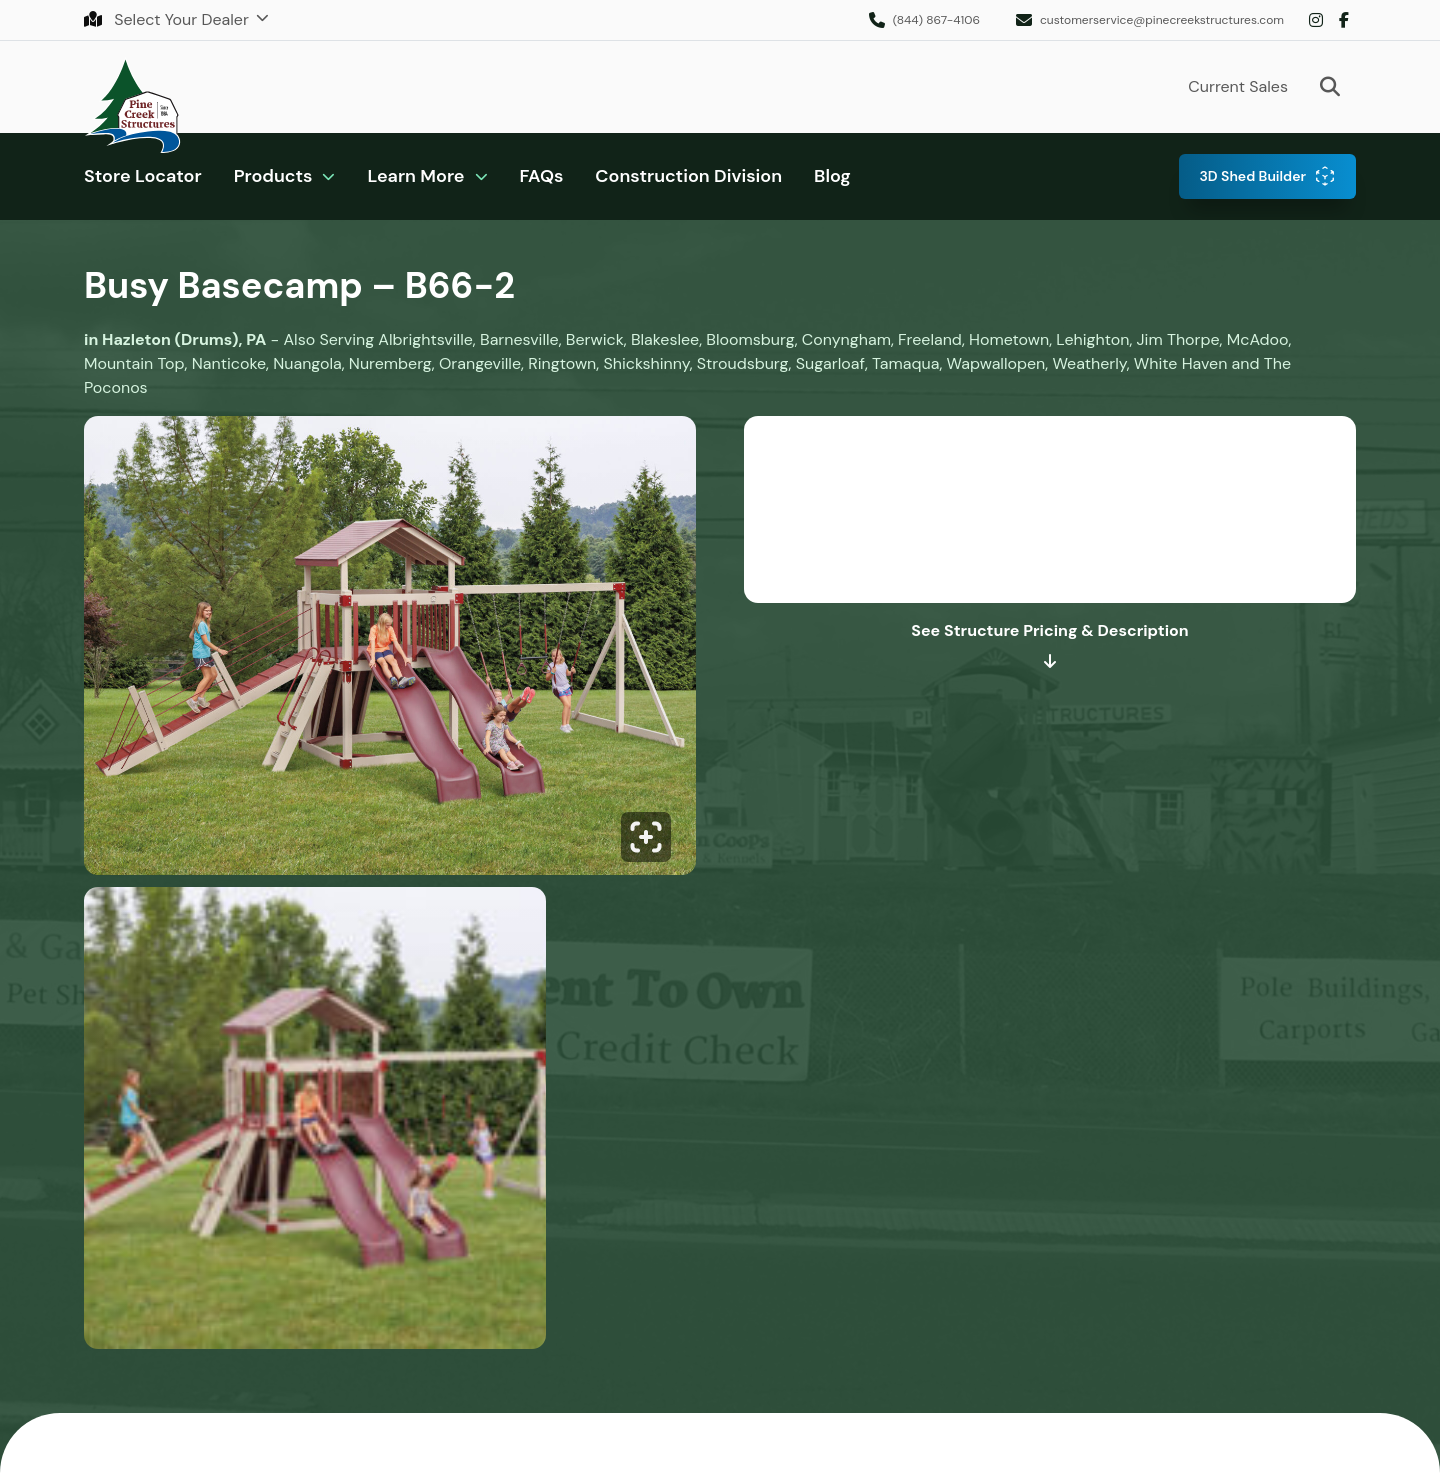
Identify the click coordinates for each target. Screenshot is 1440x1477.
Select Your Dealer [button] (168, 19)
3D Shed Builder (1252, 176)
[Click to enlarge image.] (390, 651)
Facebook (1344, 20)
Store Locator (143, 176)
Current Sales (1238, 86)
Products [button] (273, 176)
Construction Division (688, 176)
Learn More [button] (415, 176)
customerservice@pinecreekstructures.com (1162, 20)
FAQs (542, 176)
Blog (832, 176)
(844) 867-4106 (936, 20)
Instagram (1316, 20)
